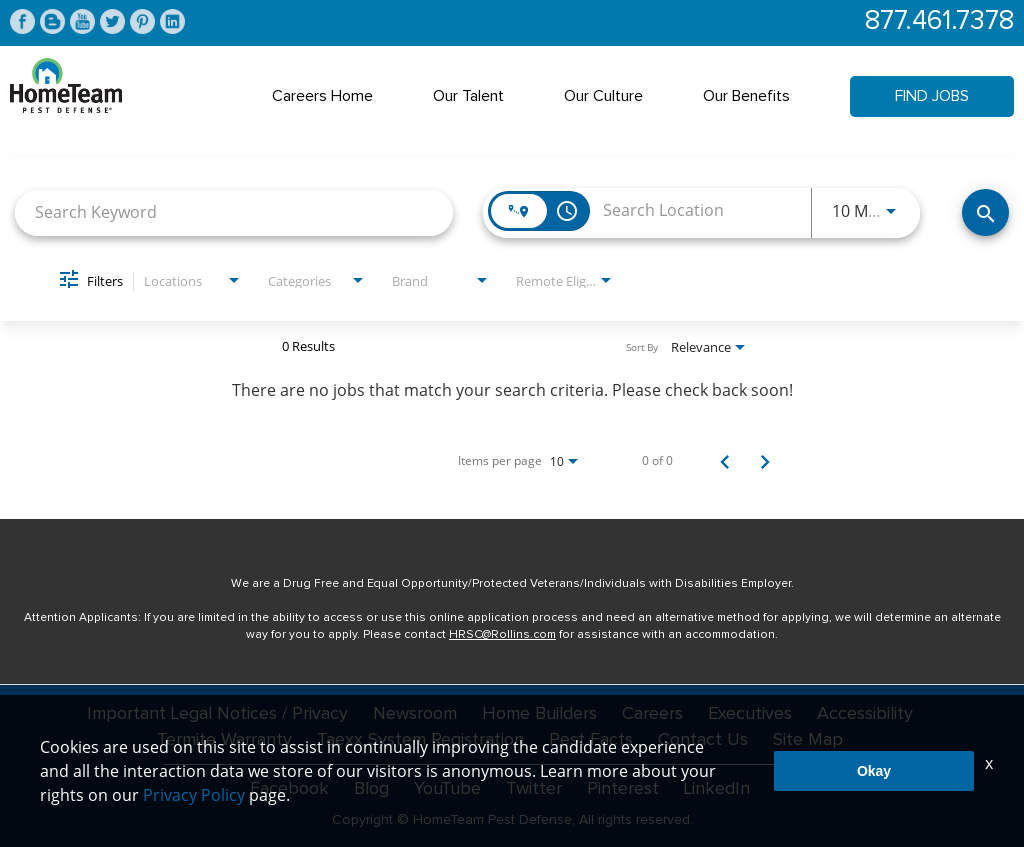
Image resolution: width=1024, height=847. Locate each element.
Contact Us (703, 740)
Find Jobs (932, 96)
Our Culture (603, 96)
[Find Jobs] (985, 212)
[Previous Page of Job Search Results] (725, 461)
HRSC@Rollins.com (502, 635)
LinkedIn (717, 789)
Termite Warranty (224, 740)
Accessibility (865, 714)
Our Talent (468, 96)
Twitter (534, 789)
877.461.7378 (939, 21)
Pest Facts (591, 740)
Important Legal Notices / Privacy (217, 714)
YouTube (447, 789)
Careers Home (322, 96)
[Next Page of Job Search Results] (765, 461)
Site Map (808, 740)
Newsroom (415, 714)
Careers (652, 714)
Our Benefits (746, 96)
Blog (371, 789)
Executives (750, 714)
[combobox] (234, 212)
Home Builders (539, 714)
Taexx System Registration (420, 740)
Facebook (289, 789)
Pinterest (623, 789)
